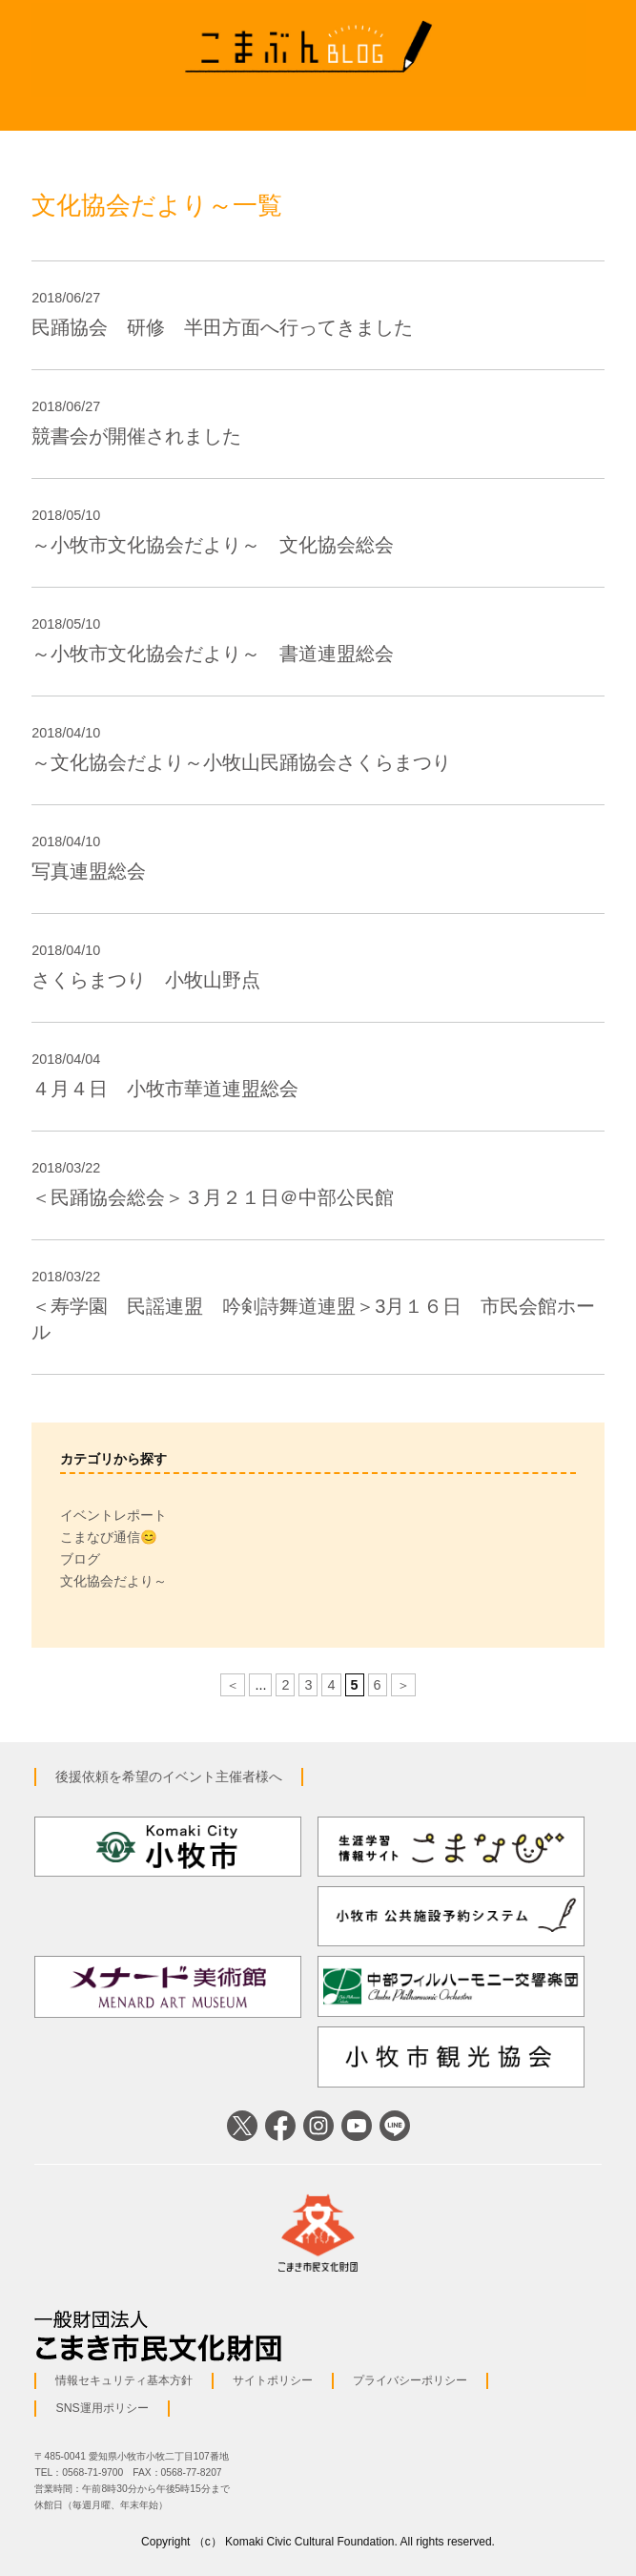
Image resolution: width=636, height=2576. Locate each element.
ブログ (80, 1559)
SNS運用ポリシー (101, 2408)
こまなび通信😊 (108, 1537)
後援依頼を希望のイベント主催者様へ (168, 1776)
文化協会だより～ (113, 1581)
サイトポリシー (273, 2380)
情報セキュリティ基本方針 (124, 2380)
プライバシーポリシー (410, 2380)
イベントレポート (113, 1515)
